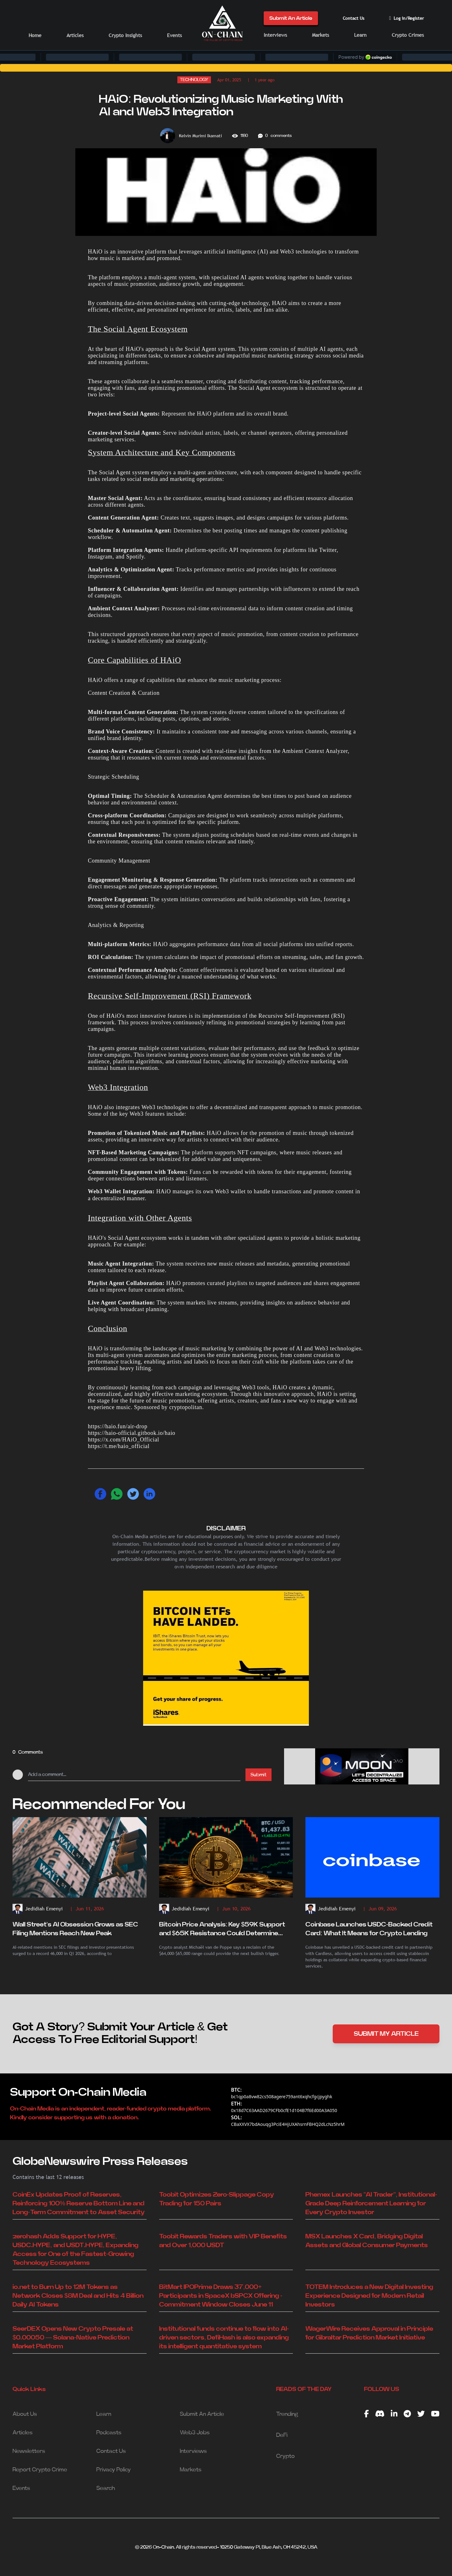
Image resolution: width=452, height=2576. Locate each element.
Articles (75, 35)
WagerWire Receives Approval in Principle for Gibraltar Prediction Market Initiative (369, 2333)
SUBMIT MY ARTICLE (386, 2034)
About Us (25, 2414)
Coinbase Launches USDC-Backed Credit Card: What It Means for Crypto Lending (369, 1928)
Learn (360, 35)
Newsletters (29, 2451)
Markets (320, 35)
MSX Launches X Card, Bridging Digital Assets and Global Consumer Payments (366, 2240)
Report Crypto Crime (40, 2470)
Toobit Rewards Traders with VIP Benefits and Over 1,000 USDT (223, 2240)
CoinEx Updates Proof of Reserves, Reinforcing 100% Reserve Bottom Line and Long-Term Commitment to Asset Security (79, 2203)
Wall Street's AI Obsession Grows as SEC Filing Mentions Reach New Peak (75, 1928)
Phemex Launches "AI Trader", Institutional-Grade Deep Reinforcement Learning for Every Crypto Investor (371, 2203)
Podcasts (108, 2433)
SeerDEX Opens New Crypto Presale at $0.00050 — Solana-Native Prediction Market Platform (73, 2338)
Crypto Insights (125, 35)
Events (174, 35)
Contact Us (353, 18)
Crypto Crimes (408, 35)
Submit (258, 1774)
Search (105, 2488)
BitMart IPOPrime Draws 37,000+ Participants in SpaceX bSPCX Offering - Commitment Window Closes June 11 (220, 2296)
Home (35, 35)
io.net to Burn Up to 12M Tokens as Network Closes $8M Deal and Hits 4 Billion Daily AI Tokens (78, 2296)
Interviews (275, 35)
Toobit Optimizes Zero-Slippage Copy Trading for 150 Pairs (216, 2199)
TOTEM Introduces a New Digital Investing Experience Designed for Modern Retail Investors (369, 2296)
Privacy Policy (113, 2470)
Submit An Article (290, 18)
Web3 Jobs (195, 2433)
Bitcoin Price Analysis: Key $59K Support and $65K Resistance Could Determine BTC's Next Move (222, 1929)
